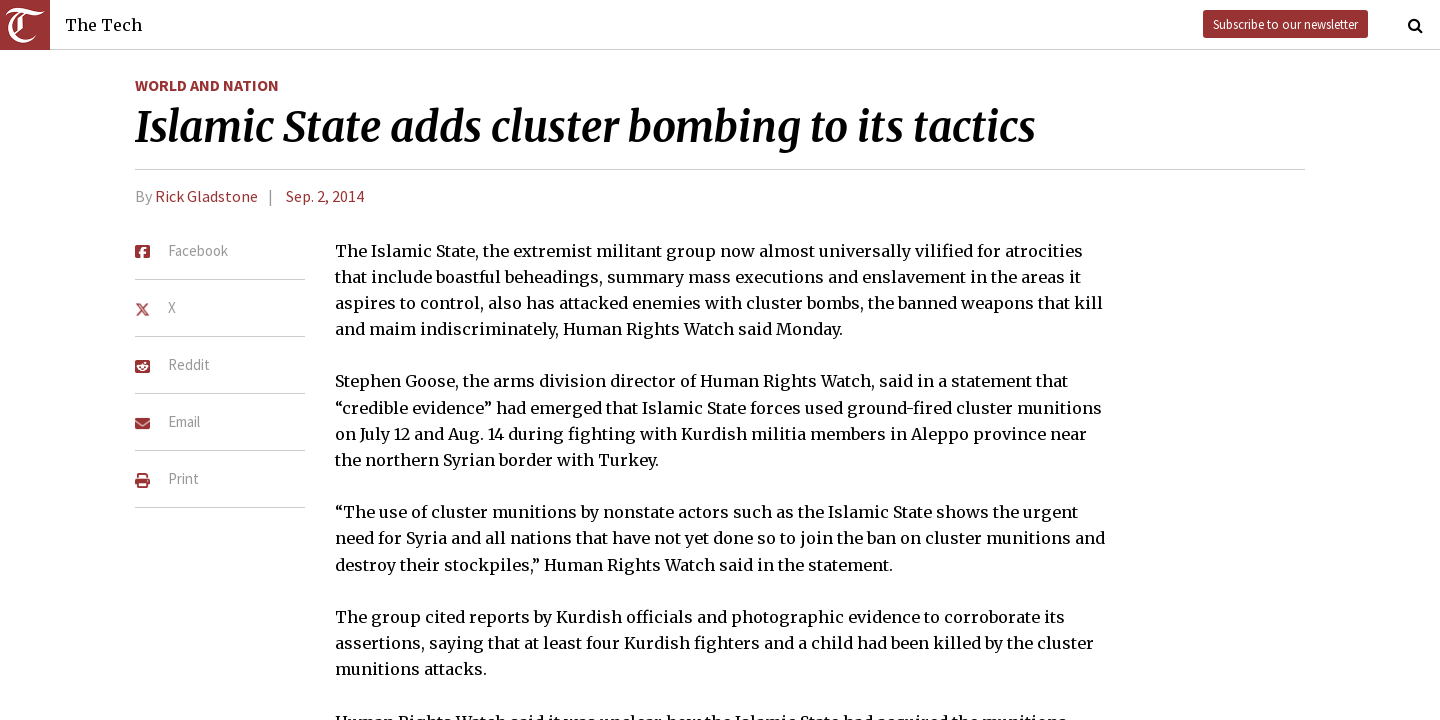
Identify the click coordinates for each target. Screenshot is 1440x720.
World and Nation (207, 85)
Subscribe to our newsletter (1285, 24)
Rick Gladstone (206, 196)
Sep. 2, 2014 (325, 196)
